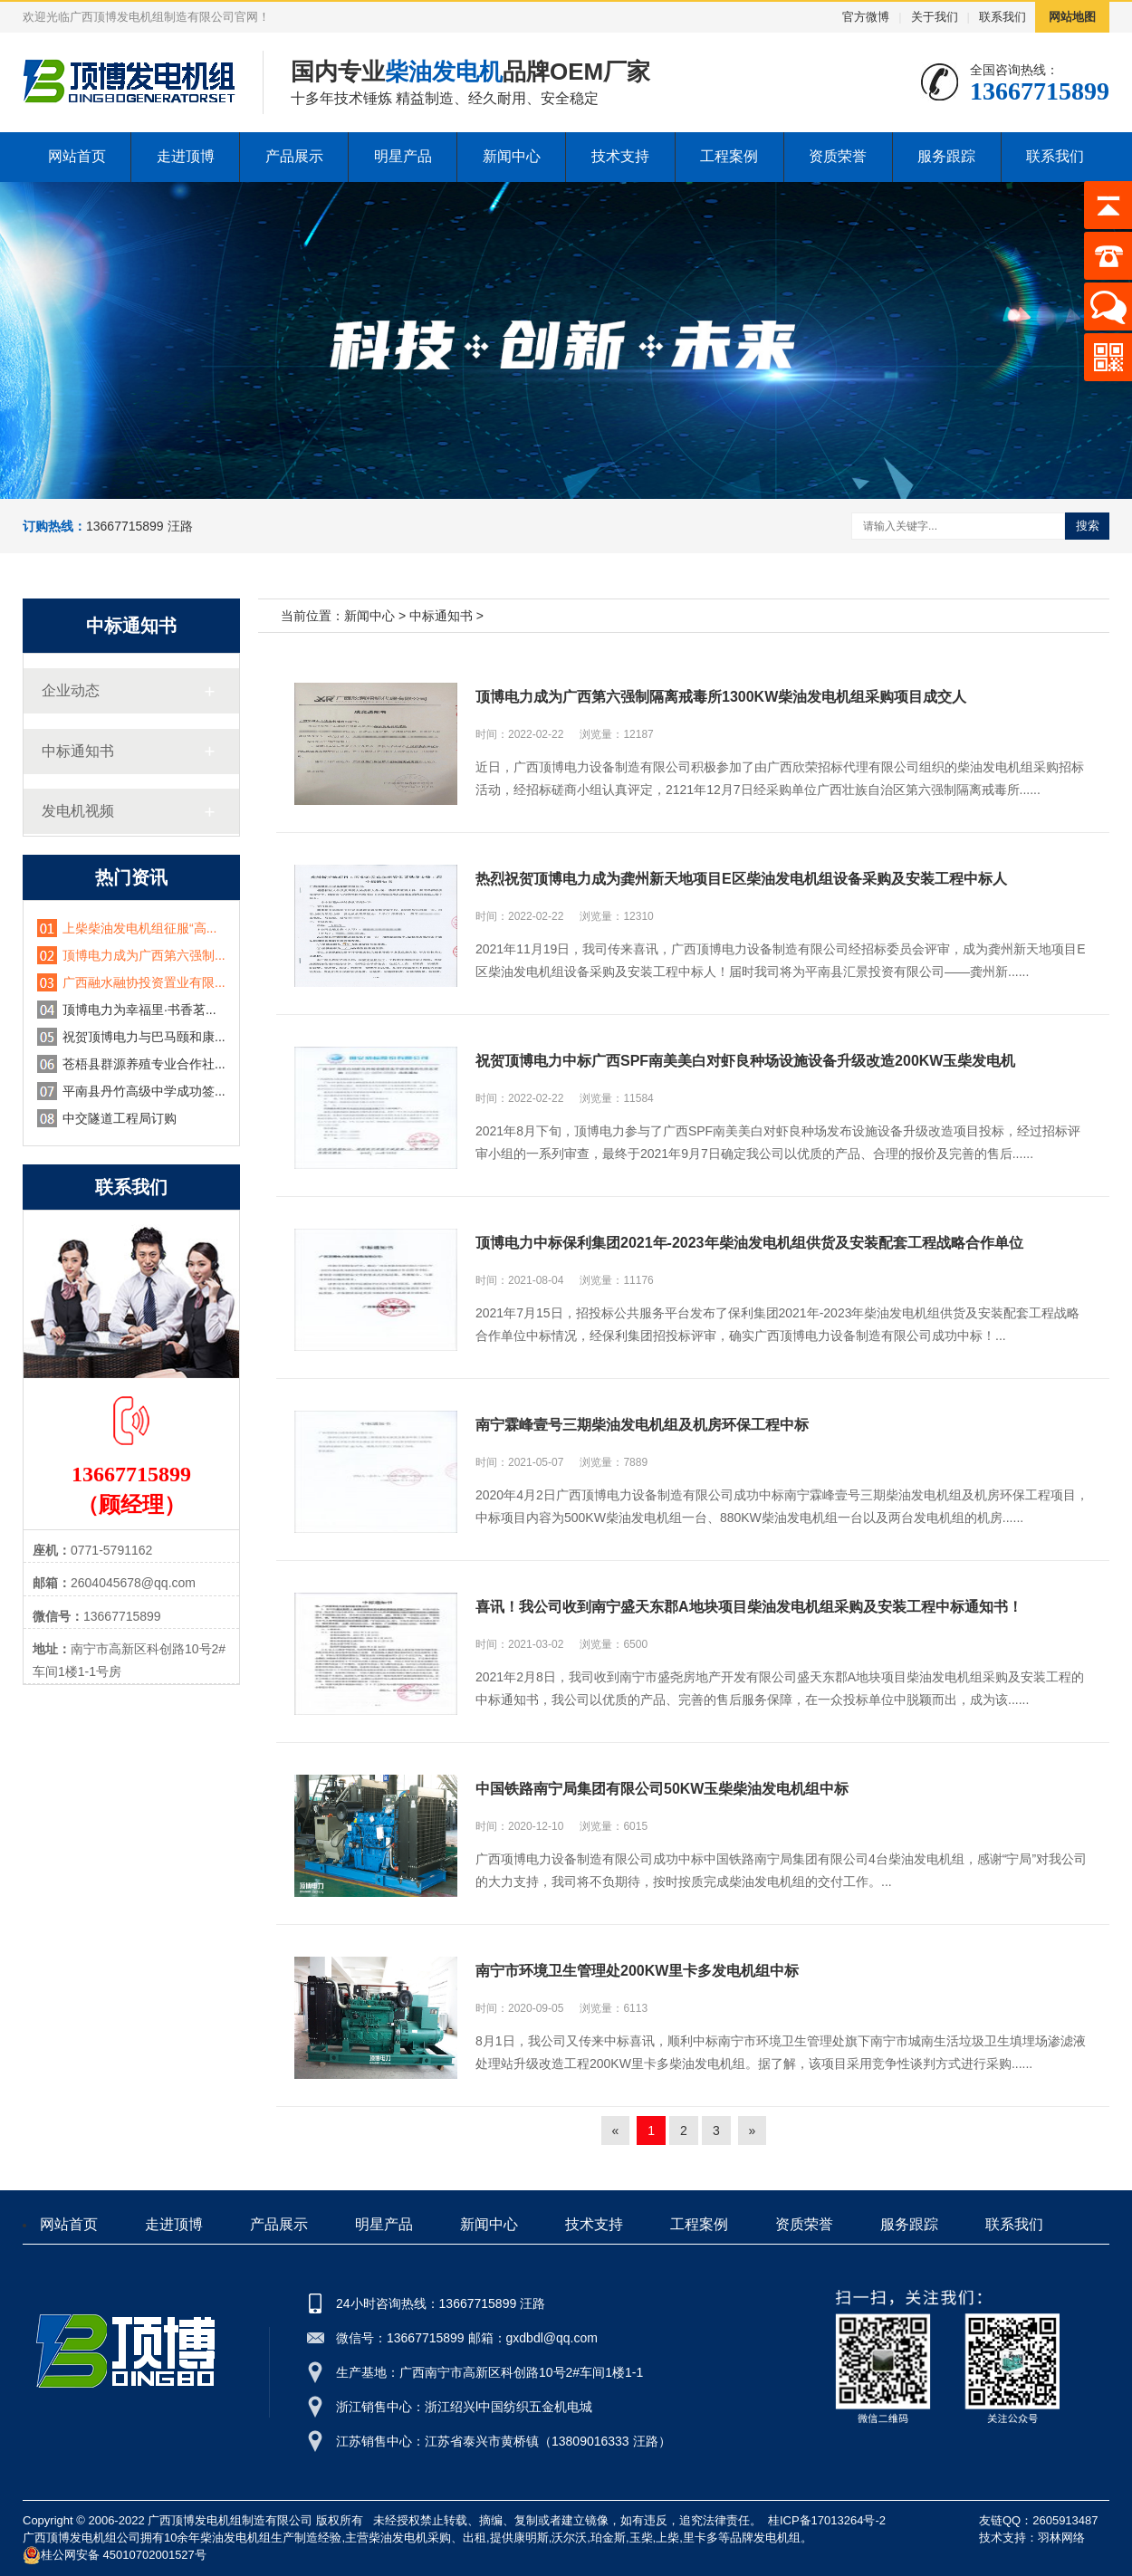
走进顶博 (186, 156)
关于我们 (934, 17)
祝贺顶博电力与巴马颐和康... (143, 1036)
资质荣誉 (838, 156)
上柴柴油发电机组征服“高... (139, 928)
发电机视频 (78, 811)
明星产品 (403, 156)
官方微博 (865, 17)
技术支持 (620, 156)
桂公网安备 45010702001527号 (114, 2555)
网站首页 (77, 156)
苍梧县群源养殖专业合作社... (143, 1064)
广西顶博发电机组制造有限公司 (230, 2520)
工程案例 (729, 156)
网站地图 (1072, 17)
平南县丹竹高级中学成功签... (143, 1091)
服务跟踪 (946, 156)
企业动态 (71, 690)
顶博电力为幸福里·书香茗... (139, 1009)
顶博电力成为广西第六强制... (143, 955)
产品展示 (294, 156)
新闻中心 (512, 156)
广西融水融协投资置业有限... (143, 982)
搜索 (1087, 525)
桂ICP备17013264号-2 (827, 2520)
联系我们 (1002, 17)
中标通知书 (78, 751)
